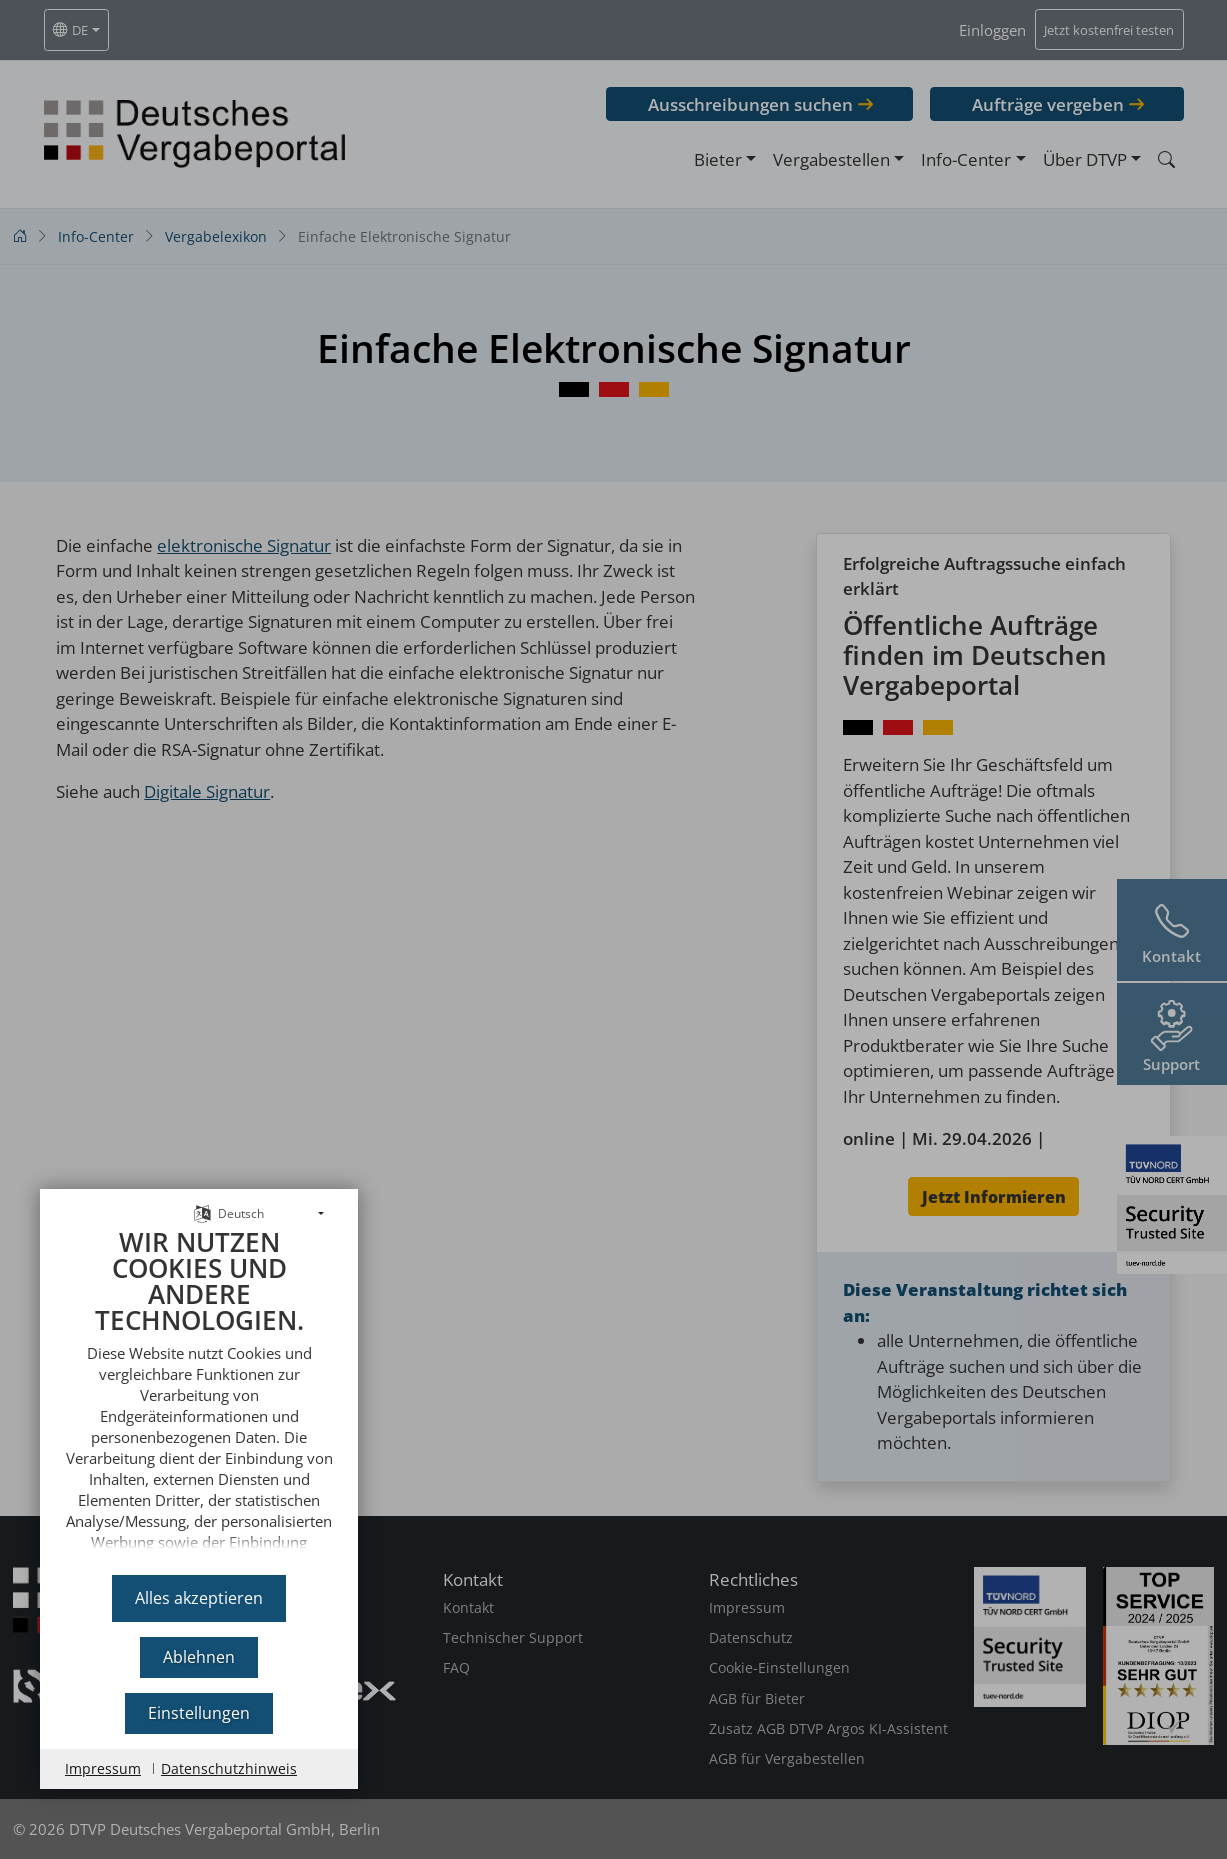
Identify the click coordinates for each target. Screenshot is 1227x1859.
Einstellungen (199, 1713)
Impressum (103, 1768)
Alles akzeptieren (199, 1598)
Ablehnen (199, 1657)
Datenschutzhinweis (229, 1768)
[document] (199, 1394)
